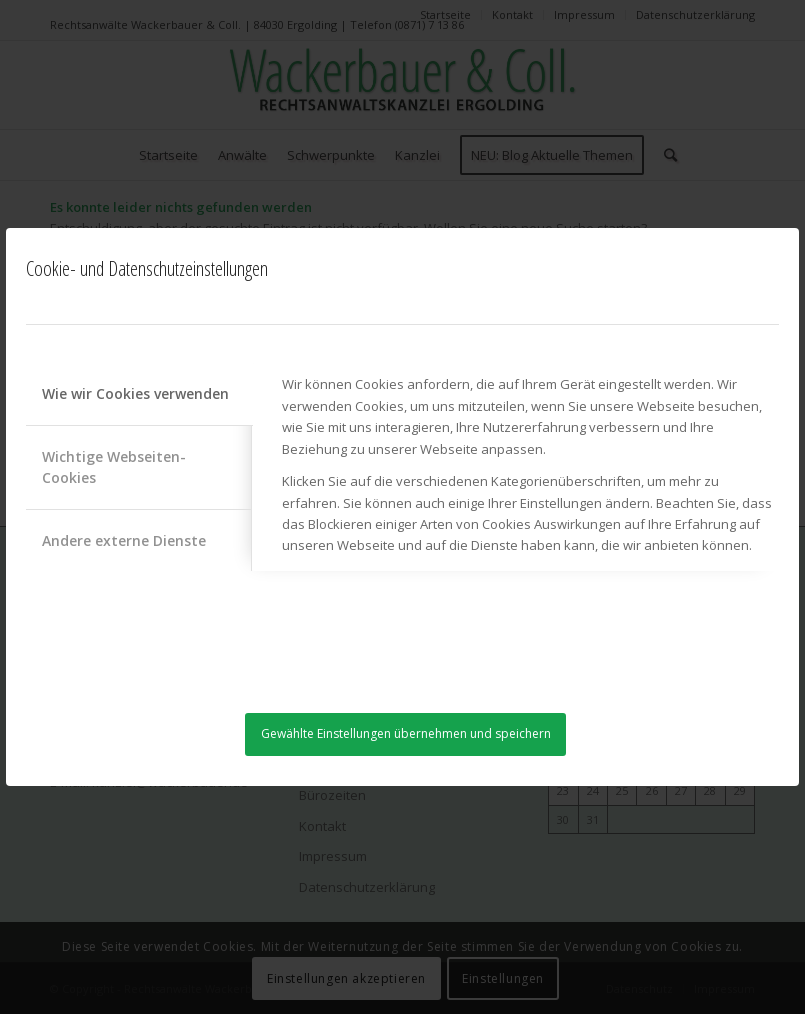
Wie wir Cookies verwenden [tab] (135, 393)
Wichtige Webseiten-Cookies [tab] (114, 467)
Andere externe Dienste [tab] (124, 540)
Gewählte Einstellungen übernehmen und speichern (406, 733)
